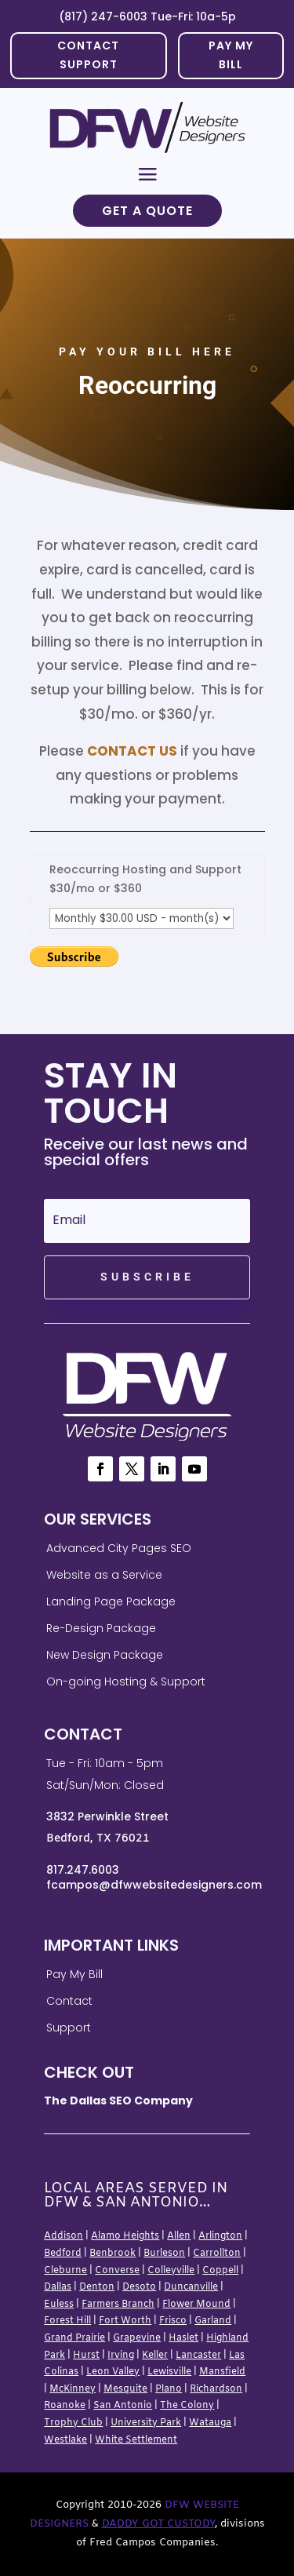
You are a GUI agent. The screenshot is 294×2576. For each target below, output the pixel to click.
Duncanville (191, 2287)
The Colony (187, 2405)
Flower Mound (196, 2304)
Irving (120, 2355)
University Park (146, 2423)
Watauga (210, 2423)
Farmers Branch (118, 2304)
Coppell (220, 2270)
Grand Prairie (74, 2338)
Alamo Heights (125, 2236)
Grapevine (137, 2338)
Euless (59, 2304)
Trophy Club (73, 2423)
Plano (168, 2389)
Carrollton (217, 2253)
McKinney (72, 2389)
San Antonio (122, 2405)
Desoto (139, 2287)
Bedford (63, 2253)
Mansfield (222, 2372)
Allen (179, 2236)
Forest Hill (67, 2321)
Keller (155, 2355)
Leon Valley (113, 2372)
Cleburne (65, 2270)
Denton (96, 2287)
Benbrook (112, 2253)
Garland (212, 2321)
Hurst (86, 2355)
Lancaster (198, 2355)
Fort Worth (125, 2321)
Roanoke (64, 2405)
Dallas (57, 2287)
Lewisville (169, 2372)
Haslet (183, 2338)
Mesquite (125, 2389)
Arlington (220, 2236)
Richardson (216, 2389)
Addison (63, 2236)
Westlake (65, 2440)
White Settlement (136, 2440)
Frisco (173, 2321)
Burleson (164, 2253)
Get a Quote (147, 211)
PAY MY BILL (231, 55)
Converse (117, 2270)
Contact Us (132, 750)
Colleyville (170, 2270)
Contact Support (88, 55)
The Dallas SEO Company (118, 2100)
